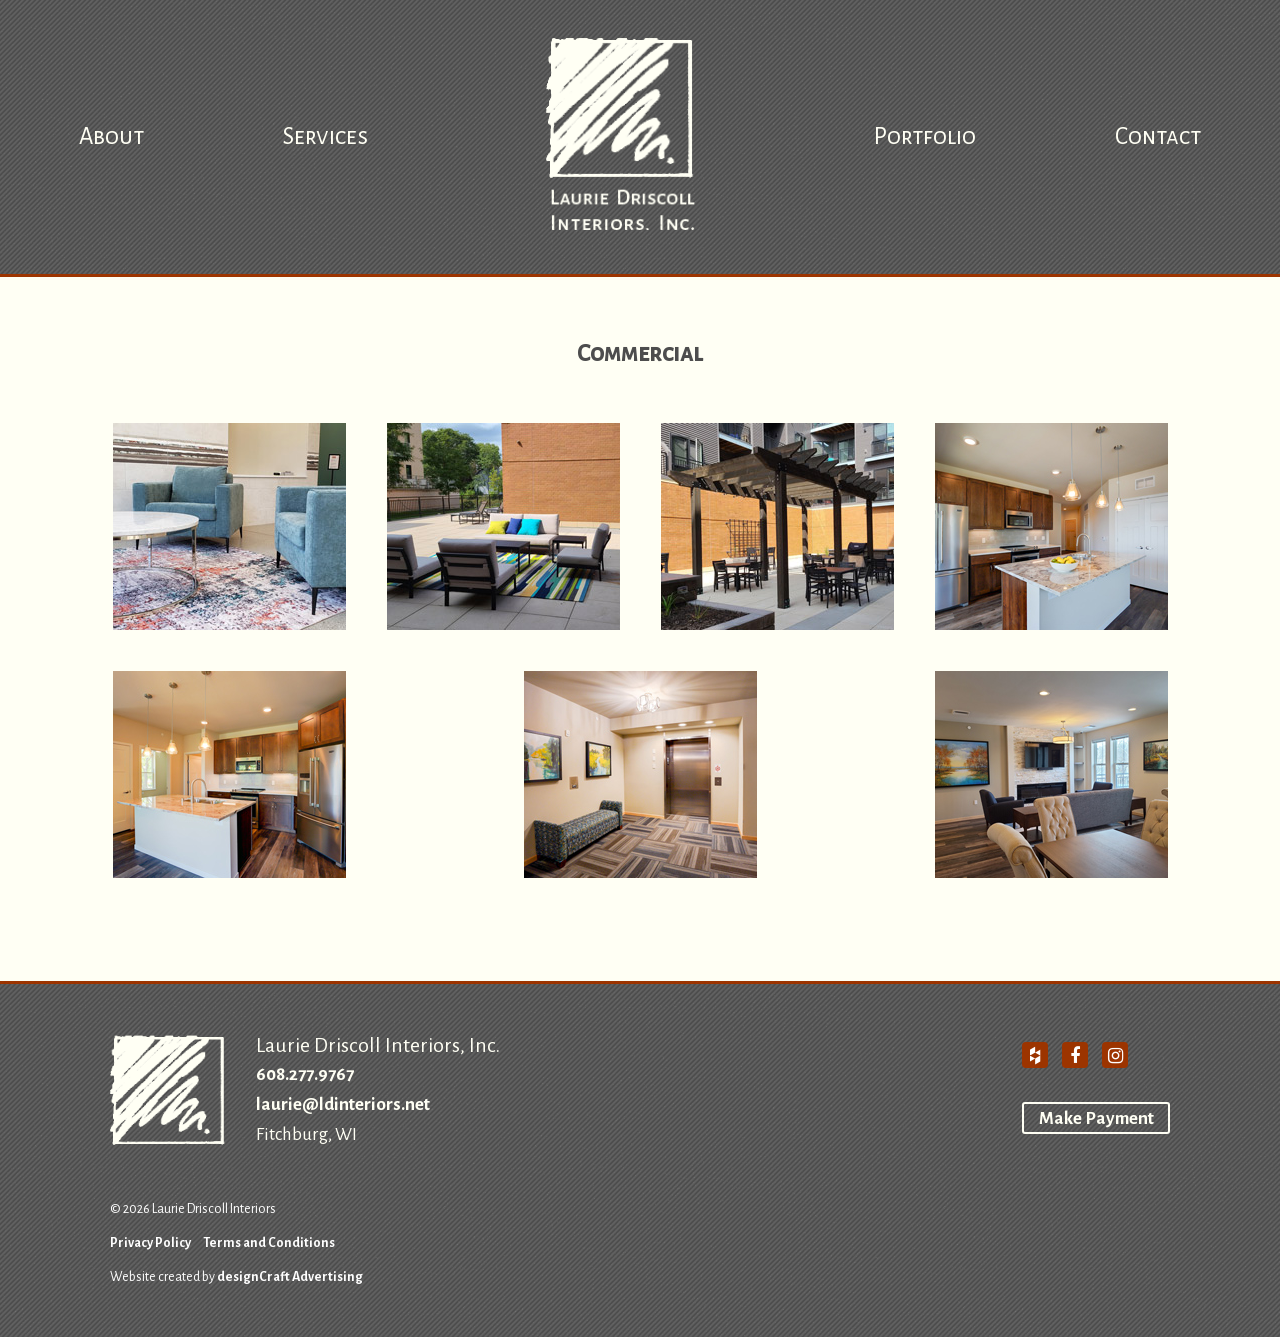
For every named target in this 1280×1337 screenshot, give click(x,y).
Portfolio (925, 136)
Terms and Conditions (269, 1243)
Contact (1158, 136)
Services (325, 136)
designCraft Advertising (290, 1277)
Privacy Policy (150, 1243)
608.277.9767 (305, 1074)
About (111, 136)
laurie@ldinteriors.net (343, 1104)
